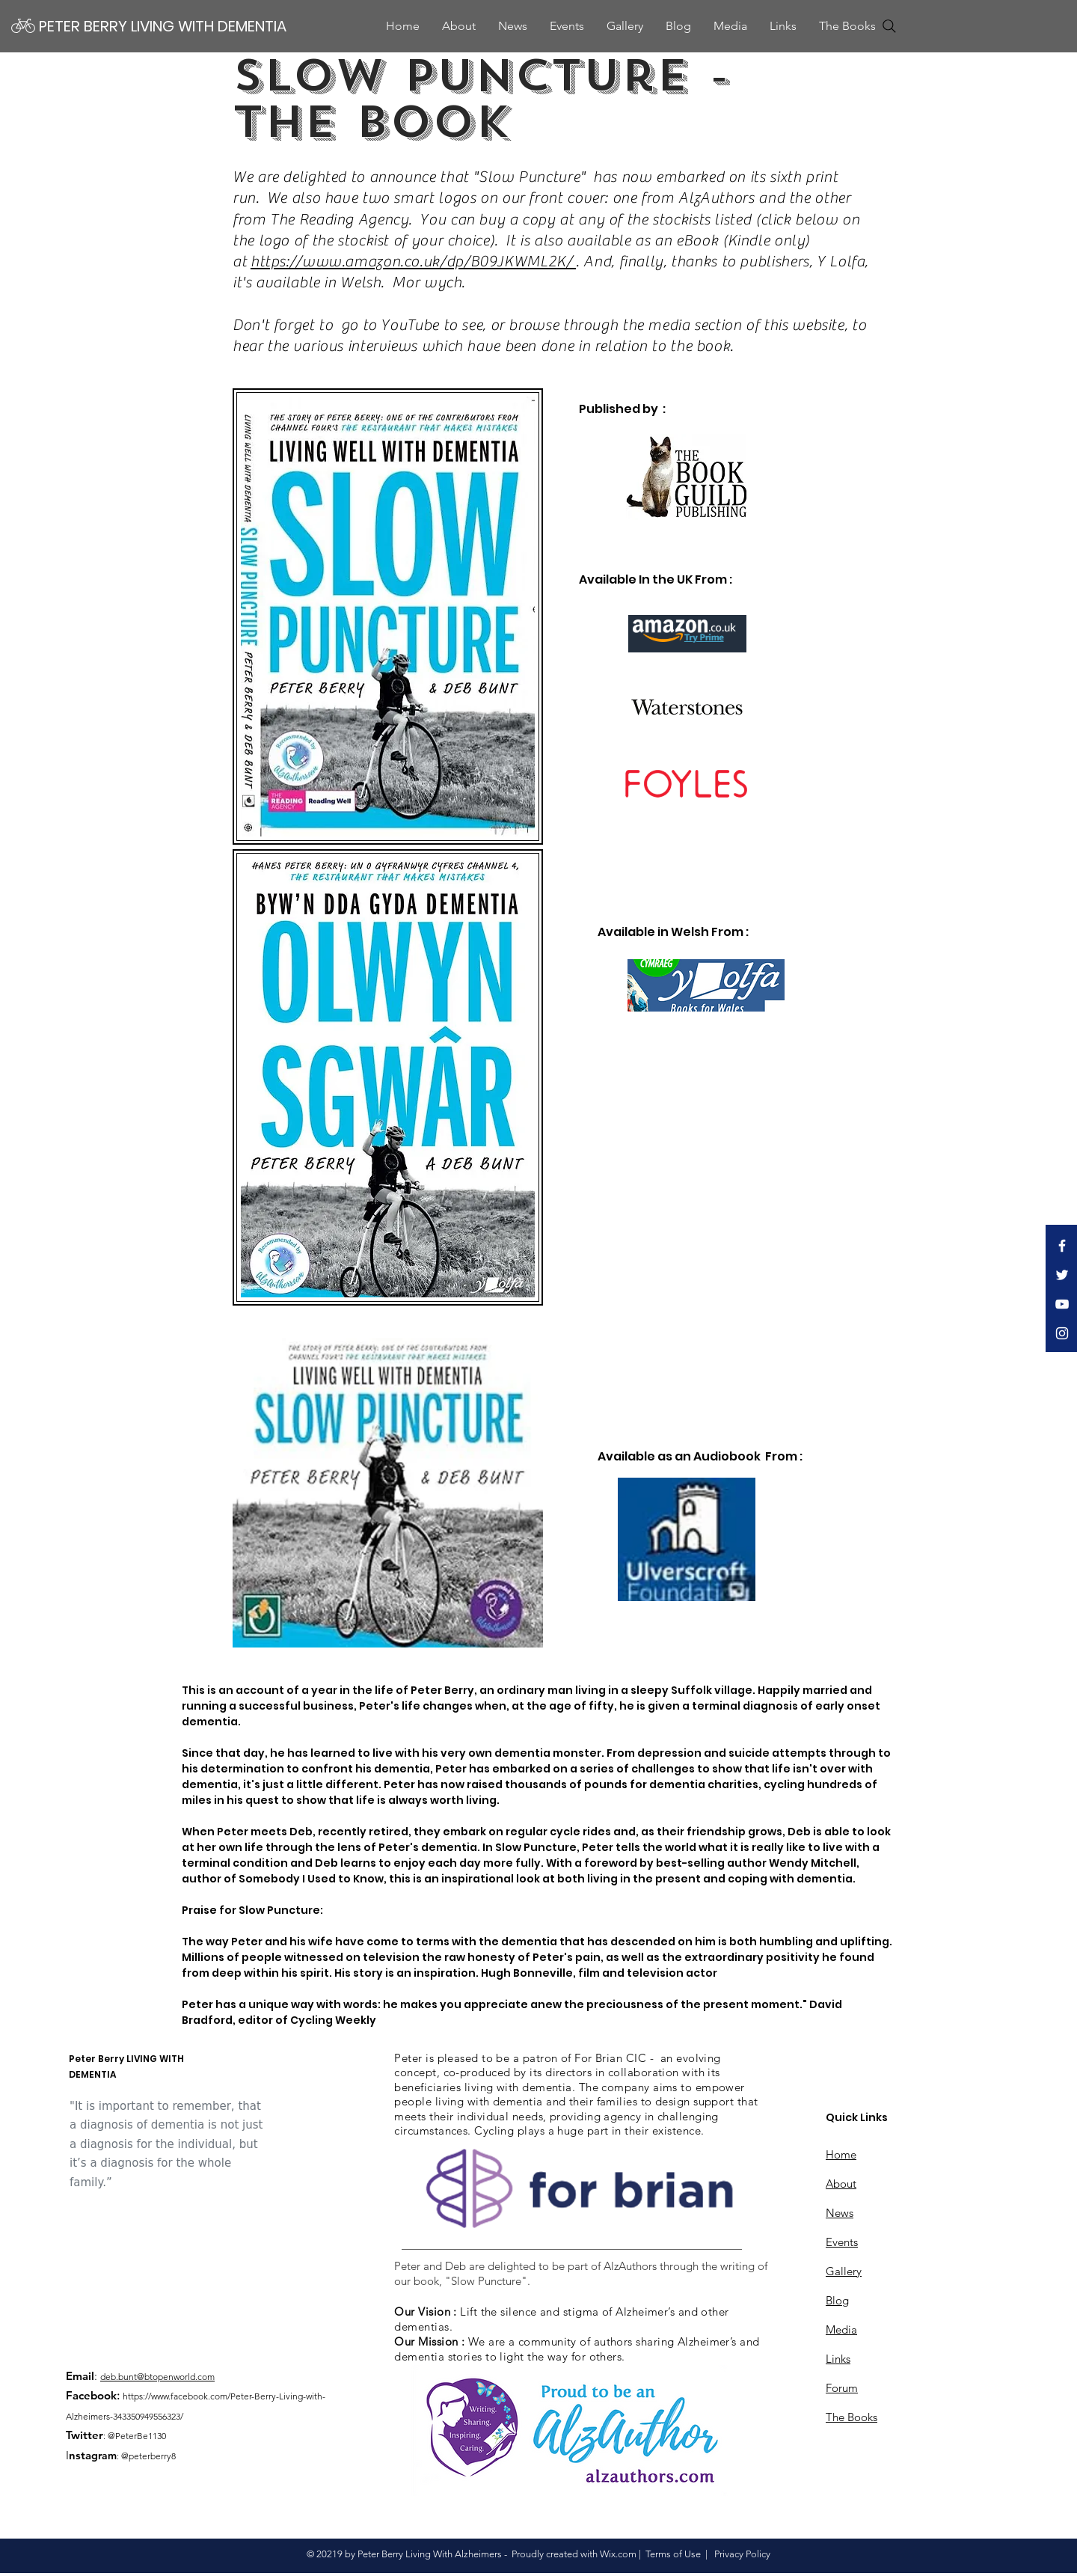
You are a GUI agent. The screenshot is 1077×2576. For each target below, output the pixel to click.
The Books (851, 2417)
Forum (842, 2388)
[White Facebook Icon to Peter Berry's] (1062, 1245)
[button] (730, 26)
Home (841, 2154)
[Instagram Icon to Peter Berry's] (1062, 1333)
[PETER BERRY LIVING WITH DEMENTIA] (164, 26)
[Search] (889, 26)
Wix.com (618, 2554)
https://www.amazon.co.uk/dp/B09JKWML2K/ (413, 261)
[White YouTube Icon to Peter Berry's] (1062, 1304)
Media (841, 2329)
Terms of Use (673, 2554)
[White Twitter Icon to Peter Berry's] (1062, 1275)
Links (838, 2359)
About (841, 2183)
